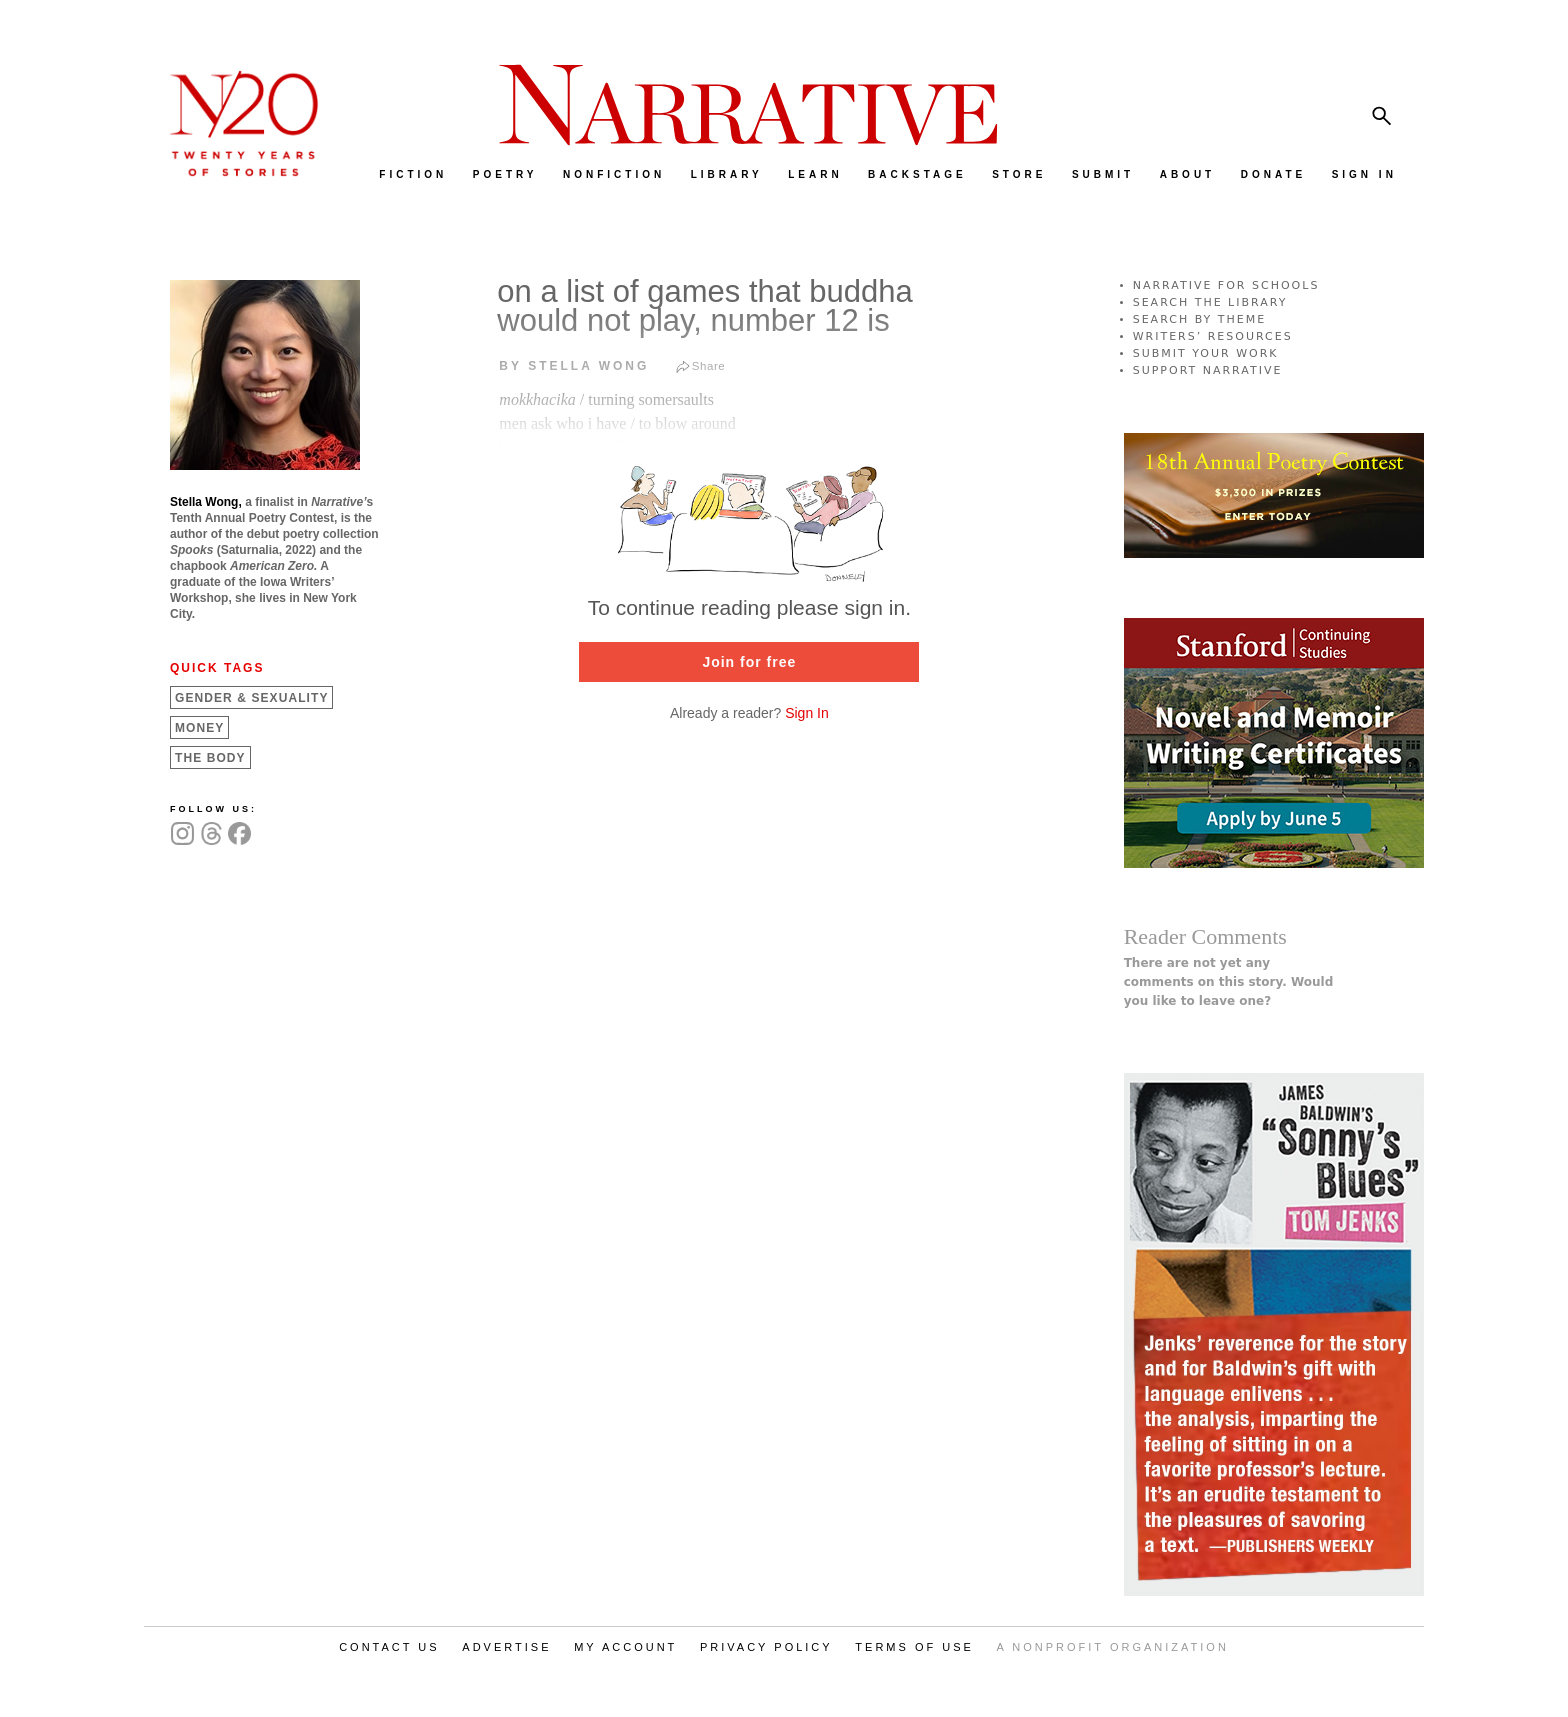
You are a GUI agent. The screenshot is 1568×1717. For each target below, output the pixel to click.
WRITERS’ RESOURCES (1213, 336)
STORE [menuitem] (1019, 174)
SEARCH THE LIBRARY (1210, 302)
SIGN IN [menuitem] (1364, 174)
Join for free (749, 662)
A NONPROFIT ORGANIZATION (1113, 1647)
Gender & (251, 698)
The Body (210, 758)
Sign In (807, 713)
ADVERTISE (506, 1647)
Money (199, 728)
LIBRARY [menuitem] (727, 174)
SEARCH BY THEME (1200, 319)
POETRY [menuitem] (505, 174)
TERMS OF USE (914, 1647)
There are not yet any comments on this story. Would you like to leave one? (1229, 982)
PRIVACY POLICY (766, 1647)
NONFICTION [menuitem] (614, 174)
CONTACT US (389, 1647)
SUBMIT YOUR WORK (1206, 353)
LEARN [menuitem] (815, 174)
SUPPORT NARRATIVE (1208, 370)
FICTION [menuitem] (413, 174)
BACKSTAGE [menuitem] (917, 174)
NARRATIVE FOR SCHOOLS (1226, 285)
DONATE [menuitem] (1273, 174)
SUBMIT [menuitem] (1103, 174)
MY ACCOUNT (625, 1647)
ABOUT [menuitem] (1188, 174)
